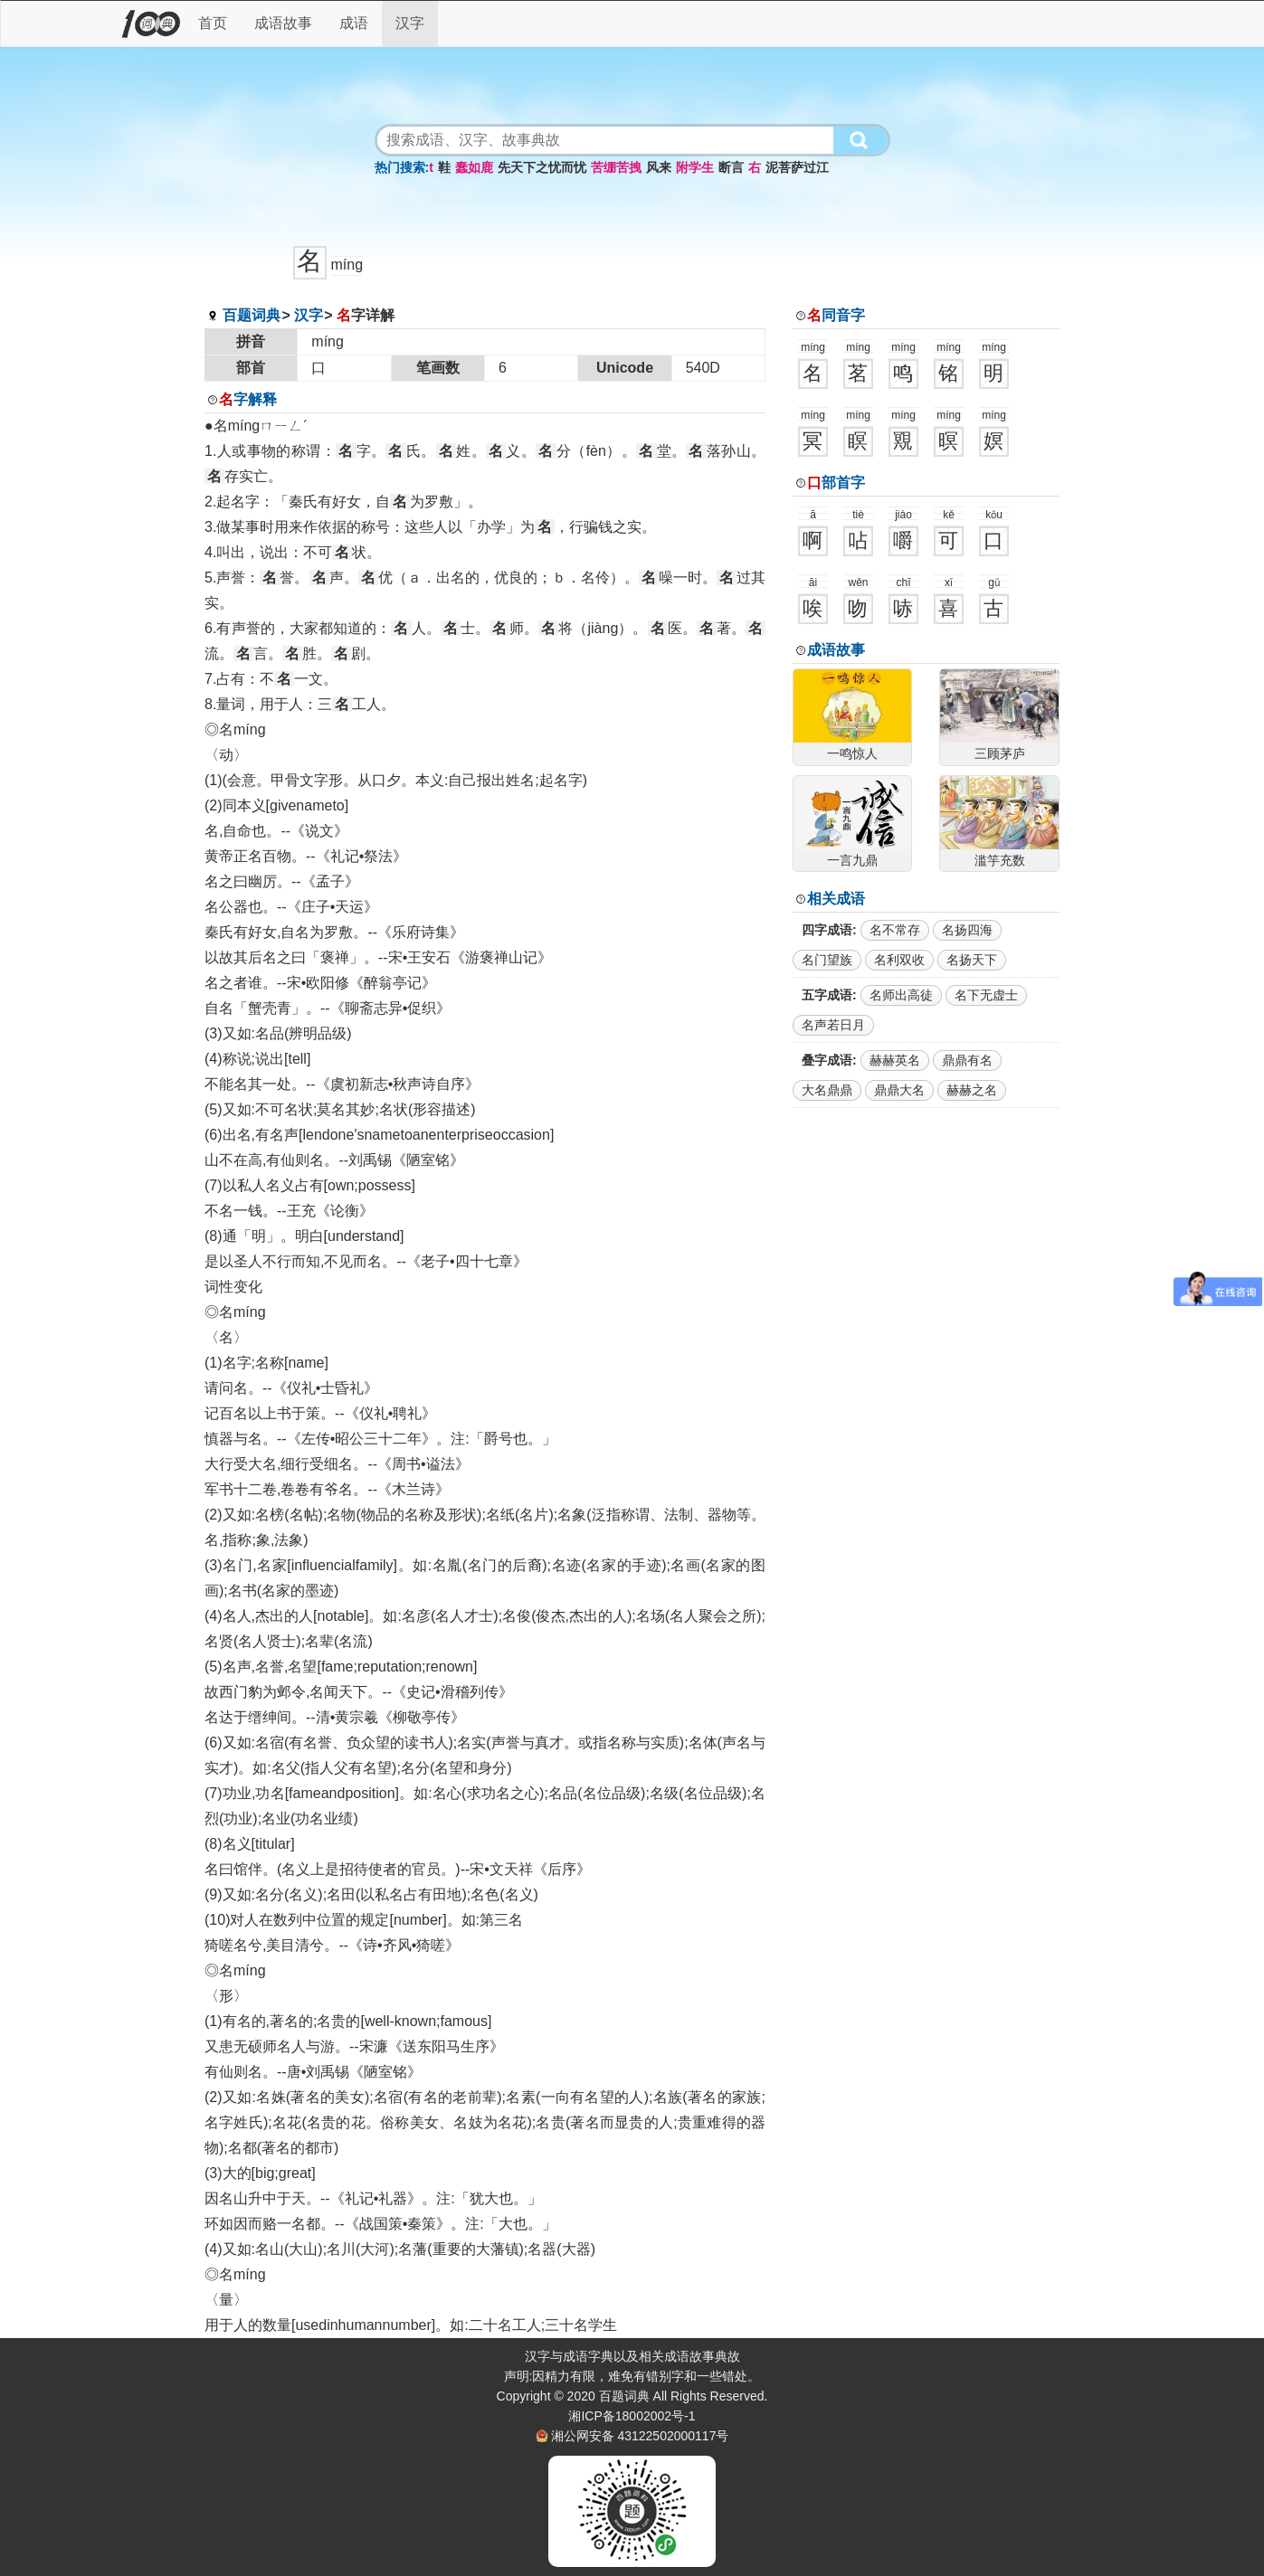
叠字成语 (827, 1060)
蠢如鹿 (474, 167)
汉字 (409, 23)
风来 (658, 167)
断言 (731, 167)
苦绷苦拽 (616, 167)
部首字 (836, 482)
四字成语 (827, 930)
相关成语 (836, 898)
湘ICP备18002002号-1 (631, 2416)
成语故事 (283, 23)
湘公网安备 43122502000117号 (640, 2436)
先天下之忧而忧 (542, 167)
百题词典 (251, 315)
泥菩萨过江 (797, 167)
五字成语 (827, 995)
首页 (212, 23)
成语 (353, 23)
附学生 (695, 167)
